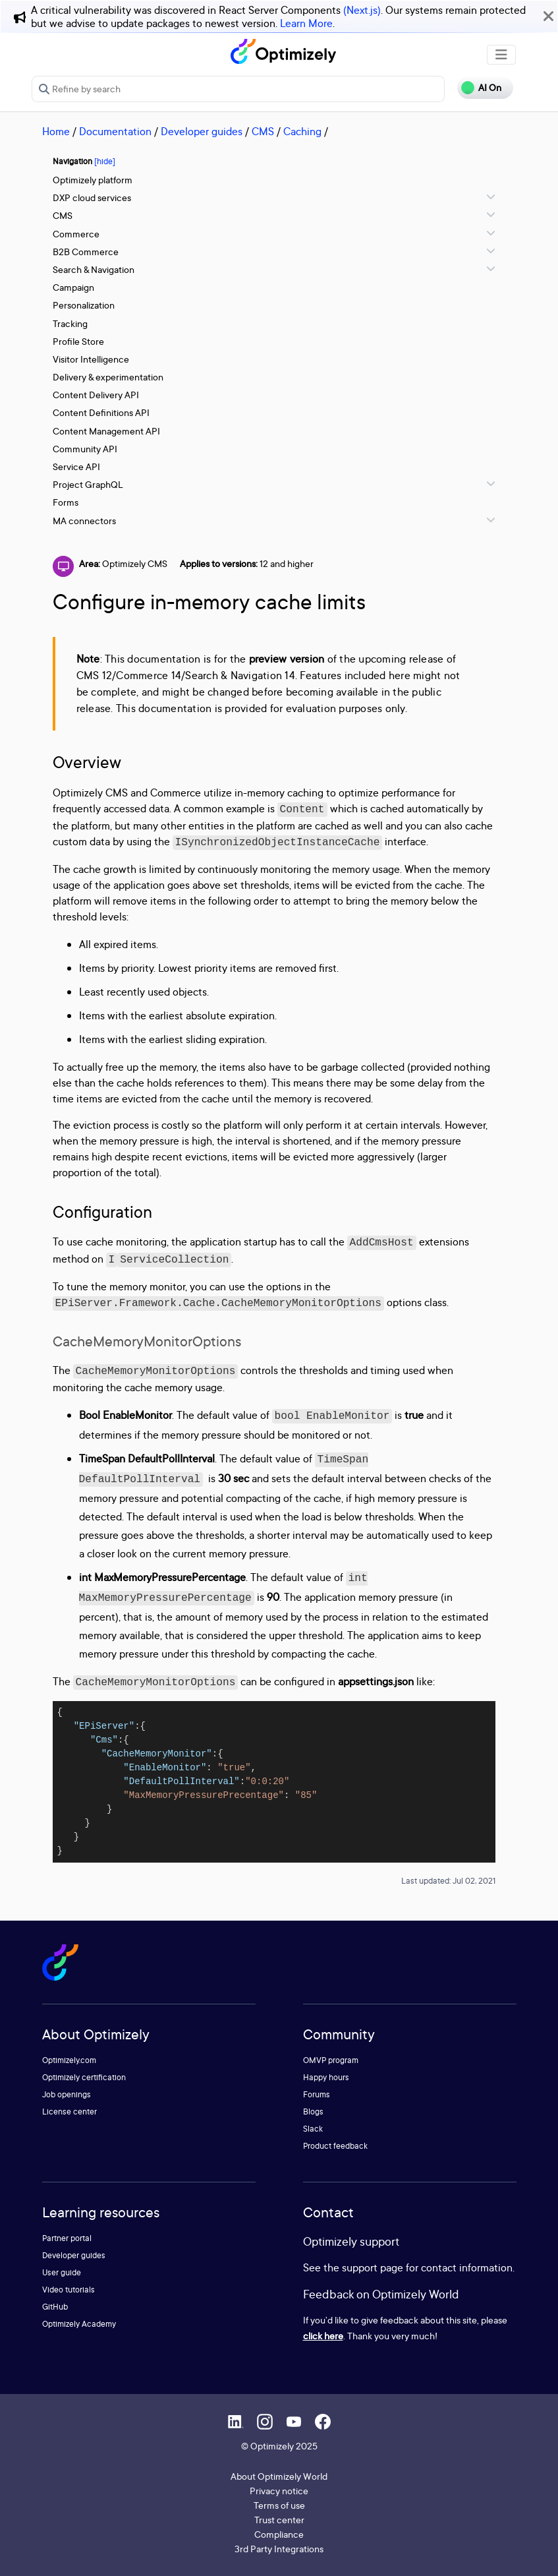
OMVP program (330, 2060)
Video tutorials (68, 2289)
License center (69, 2111)
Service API (76, 466)
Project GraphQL (88, 484)
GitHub (55, 2306)
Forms (65, 502)
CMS (263, 131)
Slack (313, 2128)
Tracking (70, 323)
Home (56, 131)
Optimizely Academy (79, 2323)
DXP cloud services (92, 197)
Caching (302, 131)
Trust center (279, 2519)
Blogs (313, 2111)
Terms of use (279, 2505)
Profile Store (78, 341)
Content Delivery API (96, 394)
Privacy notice (279, 2490)
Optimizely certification (84, 2077)
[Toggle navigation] (501, 55)
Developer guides (201, 131)
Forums (316, 2094)
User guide (61, 2272)
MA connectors (84, 520)
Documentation (115, 131)
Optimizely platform (92, 179)
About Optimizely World (279, 2476)
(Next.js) (362, 10)
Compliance (279, 2534)
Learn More (306, 23)
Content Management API (106, 431)
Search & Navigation (93, 269)
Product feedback (335, 2145)
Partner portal (67, 2238)
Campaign (73, 287)
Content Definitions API (101, 412)
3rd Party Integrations (279, 2548)
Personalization (84, 305)
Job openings (66, 2094)
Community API (85, 448)
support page (372, 2267)
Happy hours (326, 2077)
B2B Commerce (86, 251)
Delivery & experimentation (108, 377)
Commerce (76, 233)
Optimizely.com (69, 2060)
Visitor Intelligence (91, 359)
